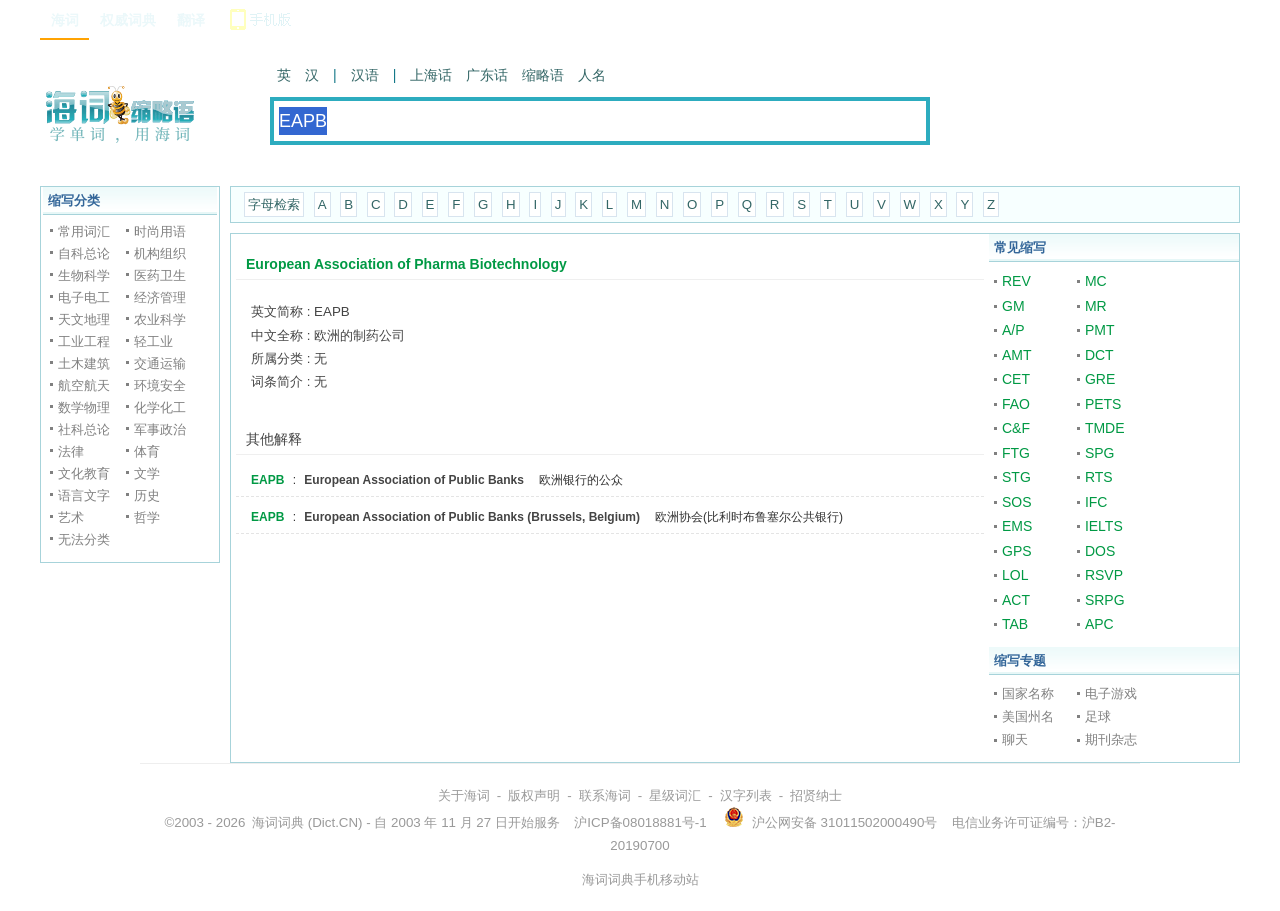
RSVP (1104, 575)
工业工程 (84, 341)
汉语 (365, 75)
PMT (1100, 330)
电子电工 (84, 297)
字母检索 (274, 204)
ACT (1016, 600)
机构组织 (160, 253)
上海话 (431, 75)
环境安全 (160, 385)
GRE (1100, 379)
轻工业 (153, 341)
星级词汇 (675, 795)
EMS (1017, 526)
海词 (65, 20)
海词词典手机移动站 (640, 879)
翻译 (191, 20)
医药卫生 (160, 275)
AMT (1017, 355)
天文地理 (84, 319)
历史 (147, 495)
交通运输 (160, 363)
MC (1096, 281)
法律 (71, 451)
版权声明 (534, 795)
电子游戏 (1111, 693)
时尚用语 (160, 231)
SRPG (1105, 600)
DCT (1099, 355)
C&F (1016, 428)
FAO (1016, 404)
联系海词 (605, 795)
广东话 (487, 75)
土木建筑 (84, 363)
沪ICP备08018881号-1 (640, 822)
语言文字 (84, 495)
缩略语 (543, 75)
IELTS (1104, 526)
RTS (1099, 477)
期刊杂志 (1111, 739)
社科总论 (84, 429)
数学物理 (84, 407)
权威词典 (128, 20)
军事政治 (160, 429)
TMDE (1105, 428)
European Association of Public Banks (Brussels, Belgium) (472, 517)
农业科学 (160, 319)
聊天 (1015, 739)
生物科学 (84, 275)
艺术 (71, 517)
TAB (1015, 624)
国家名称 (1028, 693)
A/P (1013, 330)
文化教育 (84, 473)
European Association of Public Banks (414, 480)
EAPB (267, 480)
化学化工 (160, 407)
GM (1013, 306)
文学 (147, 473)
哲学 (147, 517)
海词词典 (278, 822)
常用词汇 (84, 231)
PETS (1103, 404)
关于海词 (464, 795)
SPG (1100, 453)
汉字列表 (746, 795)
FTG (1016, 453)
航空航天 (84, 385)
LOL (1015, 575)
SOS (1017, 502)
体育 (147, 451)
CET (1016, 379)
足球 (1098, 716)
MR (1096, 306)
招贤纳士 (816, 795)
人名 (592, 75)
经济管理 (160, 297)
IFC (1096, 502)
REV (1016, 281)
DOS (1100, 551)
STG (1016, 477)
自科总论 (84, 253)
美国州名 (1028, 716)
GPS (1017, 551)
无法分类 (84, 539)
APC (1099, 624)
